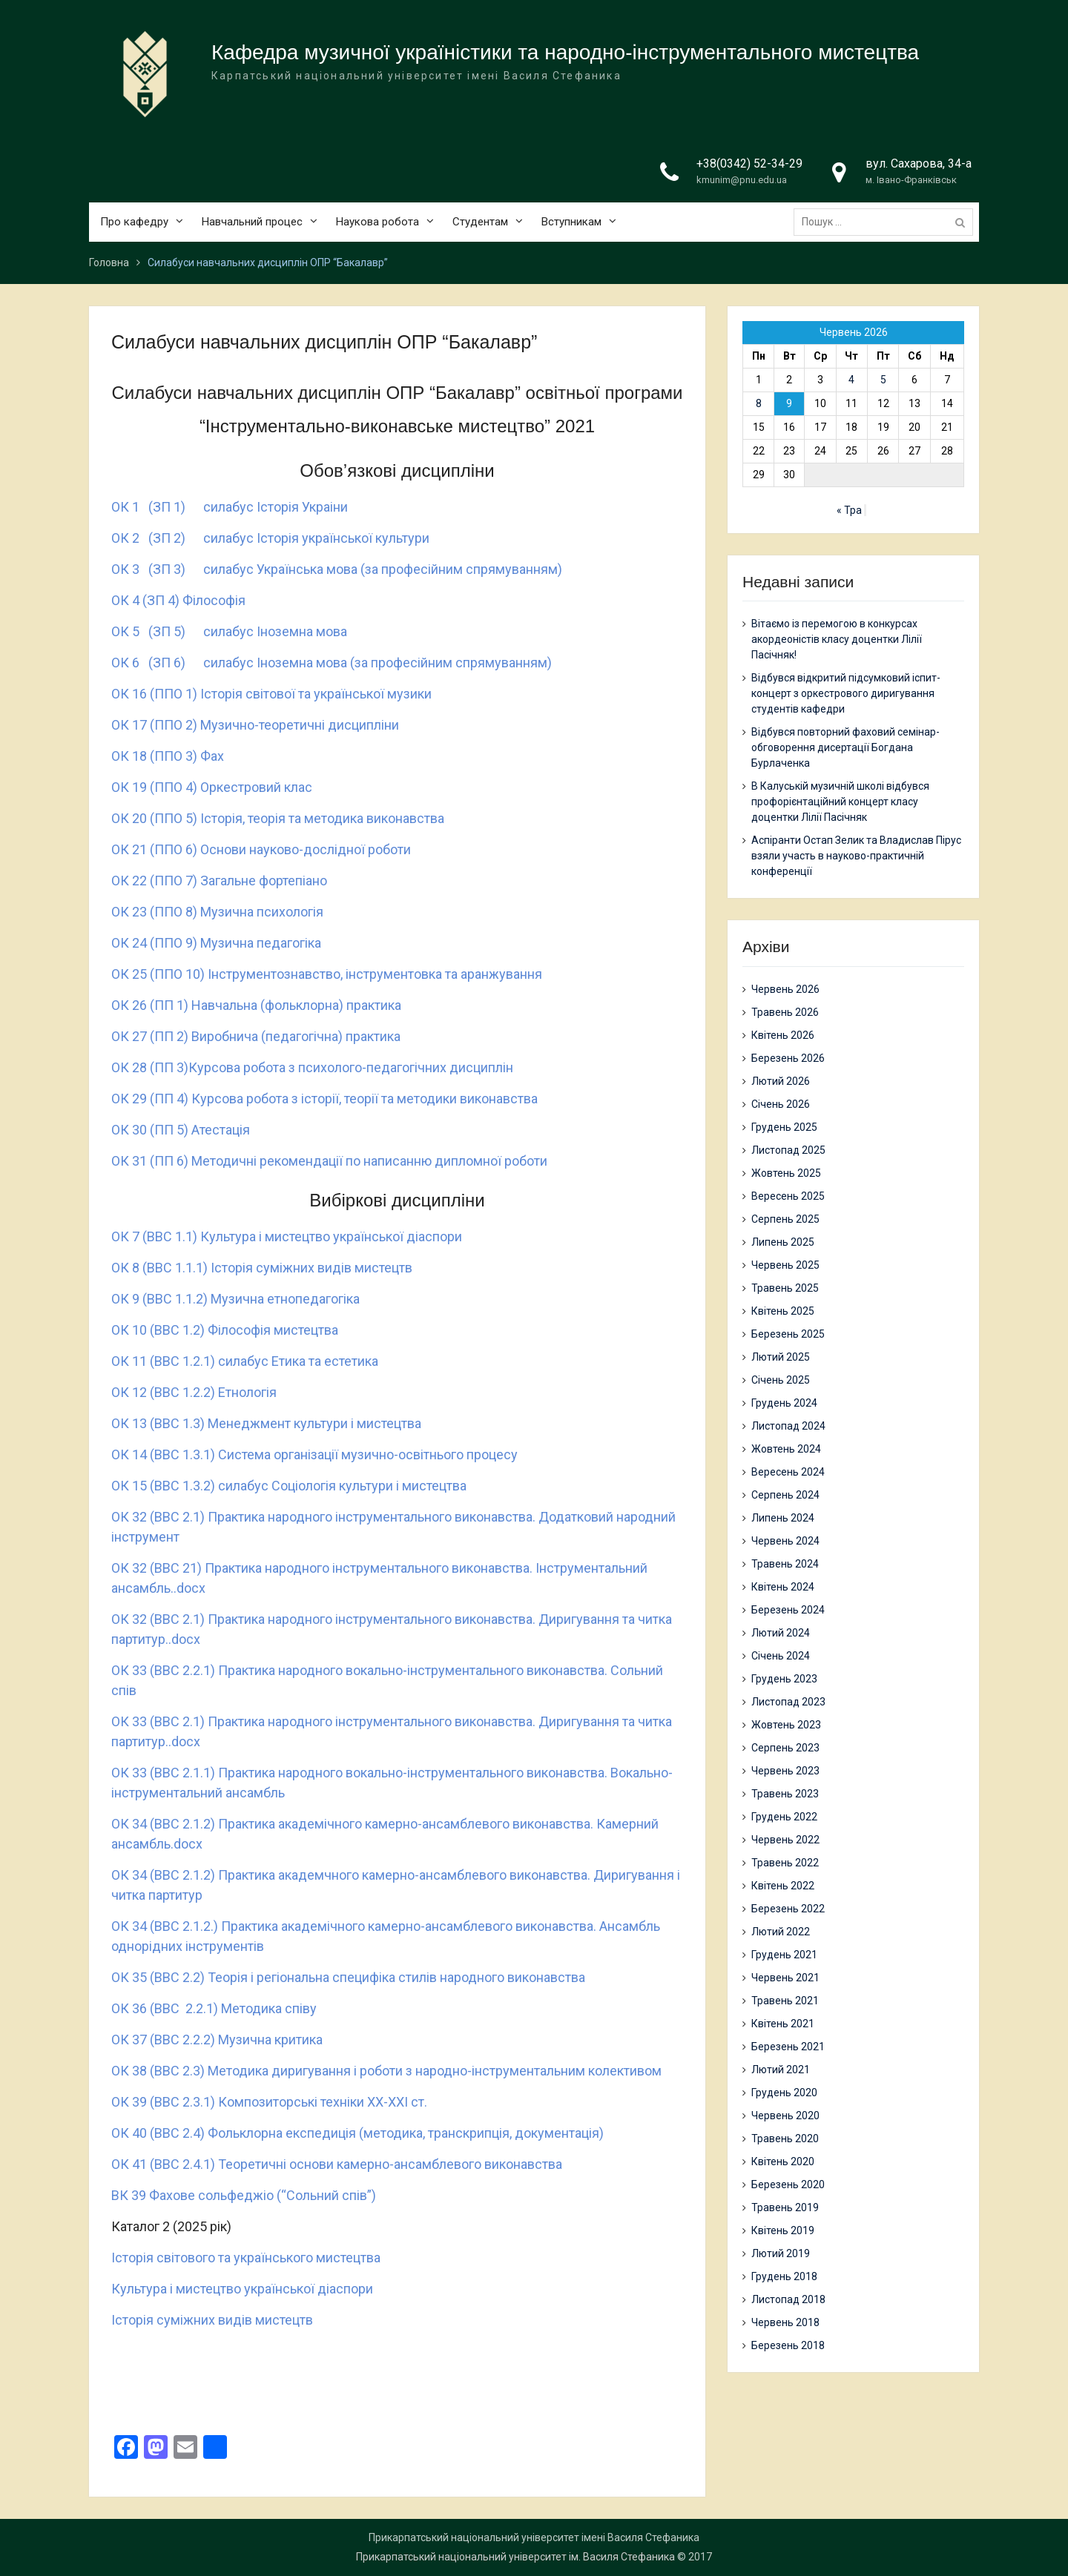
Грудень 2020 (784, 2092)
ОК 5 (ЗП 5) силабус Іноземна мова (229, 631)
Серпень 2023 (785, 1748)
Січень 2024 (780, 1656)
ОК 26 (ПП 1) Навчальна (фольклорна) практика (256, 1005)
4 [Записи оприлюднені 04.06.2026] (851, 380)
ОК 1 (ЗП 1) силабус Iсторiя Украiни (229, 507)
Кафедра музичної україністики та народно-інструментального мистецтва (565, 52)
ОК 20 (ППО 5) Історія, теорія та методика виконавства (277, 818)
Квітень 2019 (782, 2230)
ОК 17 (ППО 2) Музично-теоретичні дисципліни (255, 725)
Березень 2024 (788, 1610)
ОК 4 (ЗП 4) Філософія (178, 600)
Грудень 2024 (784, 1403)
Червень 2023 (785, 1771)
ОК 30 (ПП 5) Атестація (180, 1129)
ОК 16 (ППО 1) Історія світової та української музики (271, 693)
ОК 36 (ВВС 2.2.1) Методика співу (214, 2008)
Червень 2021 (785, 1978)
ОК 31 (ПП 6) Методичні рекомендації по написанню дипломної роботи (329, 1161)
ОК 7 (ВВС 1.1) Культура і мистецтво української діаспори (286, 1236)
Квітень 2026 (782, 1035)
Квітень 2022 (782, 1886)
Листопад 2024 (788, 1426)
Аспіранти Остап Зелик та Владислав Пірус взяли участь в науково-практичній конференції (856, 855)
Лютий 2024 (780, 1633)
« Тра (849, 510)
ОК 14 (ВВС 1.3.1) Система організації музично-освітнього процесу (314, 1454)
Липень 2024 (782, 1518)
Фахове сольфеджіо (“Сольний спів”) (262, 2195)
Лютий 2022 (780, 1932)
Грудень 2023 (784, 1679)
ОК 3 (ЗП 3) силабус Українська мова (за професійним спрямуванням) (336, 569)
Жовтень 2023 (786, 1725)
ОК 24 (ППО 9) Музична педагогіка (216, 943)
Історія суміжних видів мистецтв (212, 2320)
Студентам (480, 221)
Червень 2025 (785, 1265)
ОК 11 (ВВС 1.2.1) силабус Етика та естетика (244, 1361)
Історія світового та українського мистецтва (245, 2257)
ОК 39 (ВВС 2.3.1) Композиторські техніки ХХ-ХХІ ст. (269, 2102)
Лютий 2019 (780, 2253)
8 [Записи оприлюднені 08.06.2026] (759, 403)
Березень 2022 (788, 1909)
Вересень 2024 (788, 1472)
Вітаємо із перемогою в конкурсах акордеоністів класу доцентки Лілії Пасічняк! (836, 639)
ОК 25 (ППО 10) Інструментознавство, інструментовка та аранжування (326, 974)
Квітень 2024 (782, 1587)
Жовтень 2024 (786, 1449)
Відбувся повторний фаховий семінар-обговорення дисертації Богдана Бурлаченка (845, 747)
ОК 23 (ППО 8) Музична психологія (217, 911)
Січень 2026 (780, 1104)
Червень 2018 (785, 2322)
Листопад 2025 (788, 1150)
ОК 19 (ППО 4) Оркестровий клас (211, 787)
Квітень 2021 (782, 2024)
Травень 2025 (785, 1288)
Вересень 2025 (788, 1196)
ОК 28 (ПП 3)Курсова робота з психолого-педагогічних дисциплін (312, 1067)
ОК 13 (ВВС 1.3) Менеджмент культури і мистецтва (266, 1423)
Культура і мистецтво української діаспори (242, 2288)
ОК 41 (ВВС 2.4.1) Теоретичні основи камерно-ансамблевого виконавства (336, 2164)
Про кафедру (134, 221)
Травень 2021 (785, 2001)
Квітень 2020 (782, 2161)
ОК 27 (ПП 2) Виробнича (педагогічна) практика (255, 1036)
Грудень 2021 (784, 1955)
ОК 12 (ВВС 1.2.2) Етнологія (194, 1392)
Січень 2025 (780, 1380)
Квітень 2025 (782, 1311)
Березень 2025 (788, 1334)
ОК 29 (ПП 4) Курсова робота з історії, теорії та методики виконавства (324, 1098)
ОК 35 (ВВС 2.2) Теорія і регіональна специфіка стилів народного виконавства (348, 1977)
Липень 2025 (782, 1242)
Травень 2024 (785, 1564)
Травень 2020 (785, 2138)
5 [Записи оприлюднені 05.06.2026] (883, 380)
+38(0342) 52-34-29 (749, 163)
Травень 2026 (785, 1012)
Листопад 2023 (788, 1702)
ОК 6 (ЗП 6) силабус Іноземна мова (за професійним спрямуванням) (331, 662)
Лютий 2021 (780, 2069)
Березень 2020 (788, 2184)
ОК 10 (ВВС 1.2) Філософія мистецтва (224, 1330)
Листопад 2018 (788, 2299)
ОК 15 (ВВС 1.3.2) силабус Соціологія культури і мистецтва (289, 1485)
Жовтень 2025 (786, 1173)
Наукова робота (377, 221)
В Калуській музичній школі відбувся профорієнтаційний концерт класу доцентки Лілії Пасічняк (840, 801)
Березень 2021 (788, 2046)
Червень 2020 (785, 2115)
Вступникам (571, 221)
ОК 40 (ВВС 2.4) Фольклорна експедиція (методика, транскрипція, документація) (357, 2133)
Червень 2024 (785, 1541)
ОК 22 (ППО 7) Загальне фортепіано (219, 880)
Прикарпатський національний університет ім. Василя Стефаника (515, 2557)
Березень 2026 (788, 1058)
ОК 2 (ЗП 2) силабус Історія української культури (270, 538)
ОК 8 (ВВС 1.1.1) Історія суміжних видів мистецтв (261, 1267)
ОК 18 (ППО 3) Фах (167, 756)
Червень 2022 (785, 1840)
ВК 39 (130, 2195)
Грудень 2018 (784, 2276)
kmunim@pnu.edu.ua (741, 179)
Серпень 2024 (785, 1495)
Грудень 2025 (784, 1127)
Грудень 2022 (784, 1817)
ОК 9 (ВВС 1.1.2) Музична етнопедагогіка (235, 1299)
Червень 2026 (785, 989)
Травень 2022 (785, 1863)
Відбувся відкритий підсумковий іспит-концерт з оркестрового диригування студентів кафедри (845, 693)
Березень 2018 (788, 2345)
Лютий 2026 (780, 1081)
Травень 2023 (785, 1794)
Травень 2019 (785, 2207)
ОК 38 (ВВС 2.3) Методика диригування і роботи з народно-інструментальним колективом (386, 2070)
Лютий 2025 (780, 1357)
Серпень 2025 (785, 1219)
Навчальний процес (252, 221)
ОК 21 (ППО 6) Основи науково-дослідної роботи (261, 849)
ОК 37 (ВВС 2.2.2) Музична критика (217, 2039)
